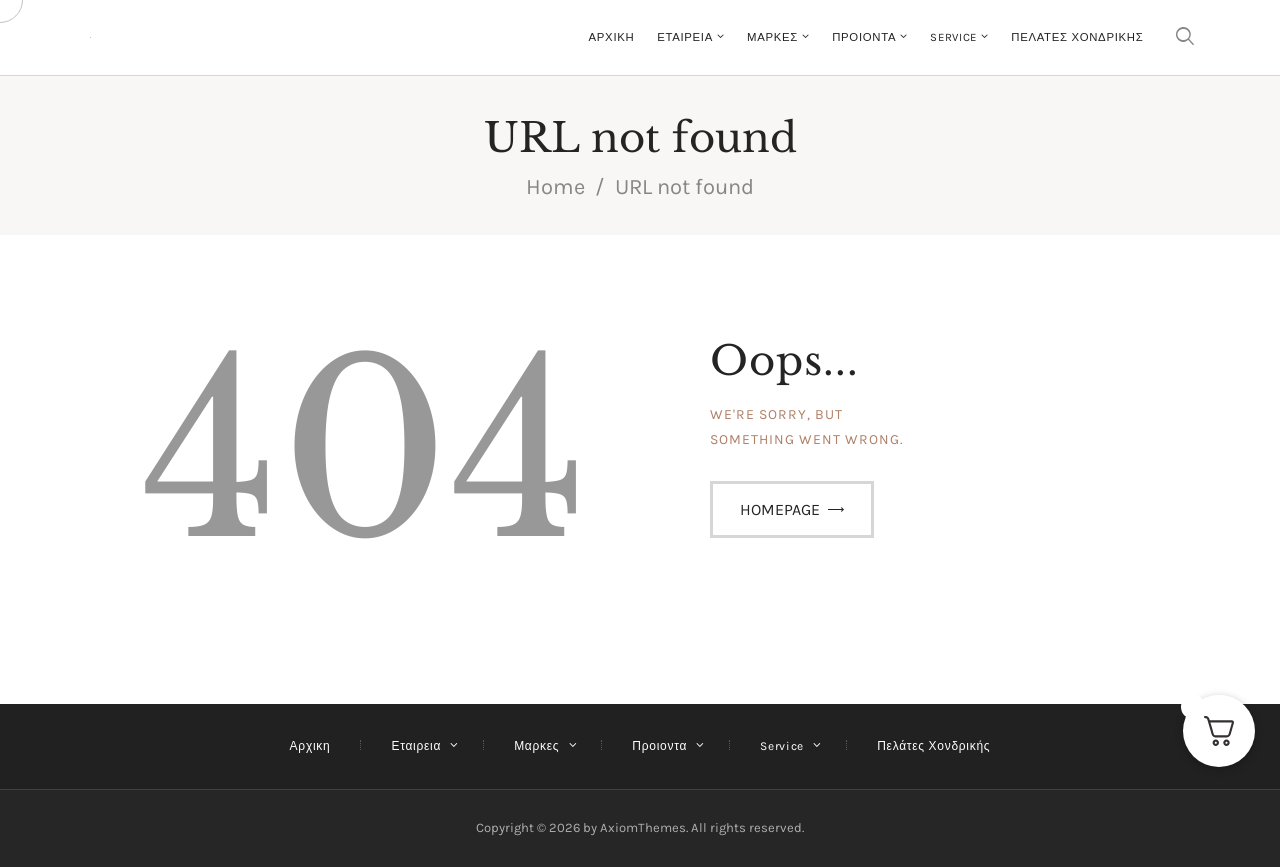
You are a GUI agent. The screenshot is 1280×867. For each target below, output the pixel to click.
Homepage (780, 509)
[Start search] (1185, 37)
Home (555, 187)
